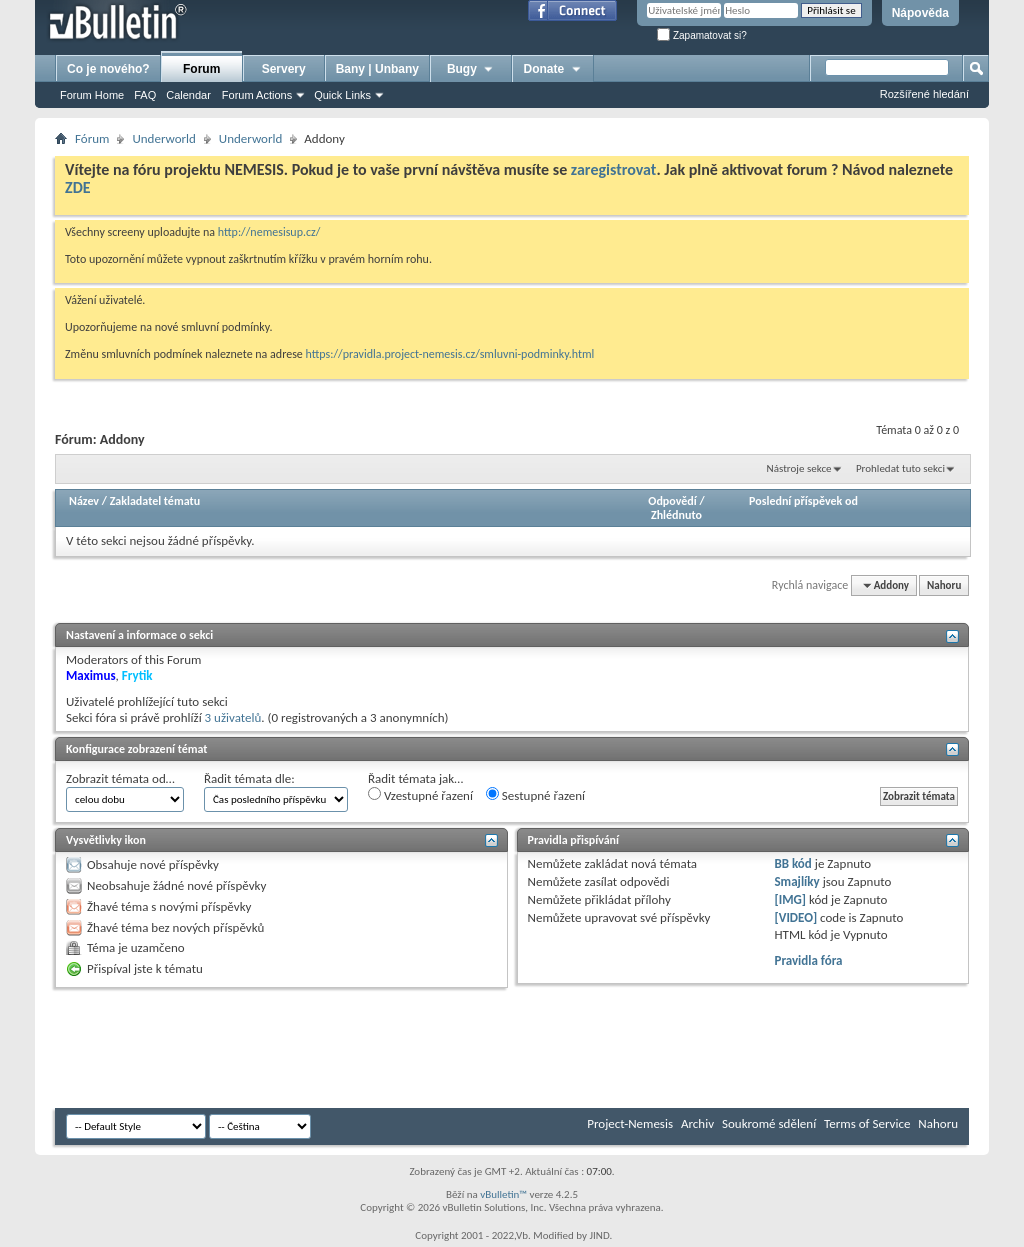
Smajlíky (796, 881)
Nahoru (944, 585)
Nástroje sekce (799, 468)
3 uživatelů (233, 717)
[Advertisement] (419, 1048)
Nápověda (920, 13)
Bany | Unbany (377, 69)
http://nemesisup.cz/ (269, 232)
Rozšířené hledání (924, 94)
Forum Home (92, 95)
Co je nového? (108, 69)
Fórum (92, 138)
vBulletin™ (503, 1194)
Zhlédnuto (676, 515)
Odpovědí (672, 501)
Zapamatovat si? (702, 35)
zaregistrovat (614, 169)
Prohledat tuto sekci (900, 468)
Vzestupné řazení (420, 795)
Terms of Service (867, 1123)
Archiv (697, 1123)
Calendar (188, 95)
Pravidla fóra (808, 960)
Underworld (163, 138)
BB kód (792, 863)
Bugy (471, 69)
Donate (553, 69)
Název (84, 501)
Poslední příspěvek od (803, 501)
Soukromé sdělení (769, 1123)
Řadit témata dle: (249, 778)
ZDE (78, 187)
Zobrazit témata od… (120, 778)
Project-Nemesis (630, 1123)
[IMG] (790, 899)
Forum (201, 69)
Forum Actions (257, 95)
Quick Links (342, 95)
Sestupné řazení (535, 795)
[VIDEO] (795, 917)
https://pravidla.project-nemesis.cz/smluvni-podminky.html (450, 354)
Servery (284, 69)
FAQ (145, 95)
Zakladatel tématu (155, 501)
